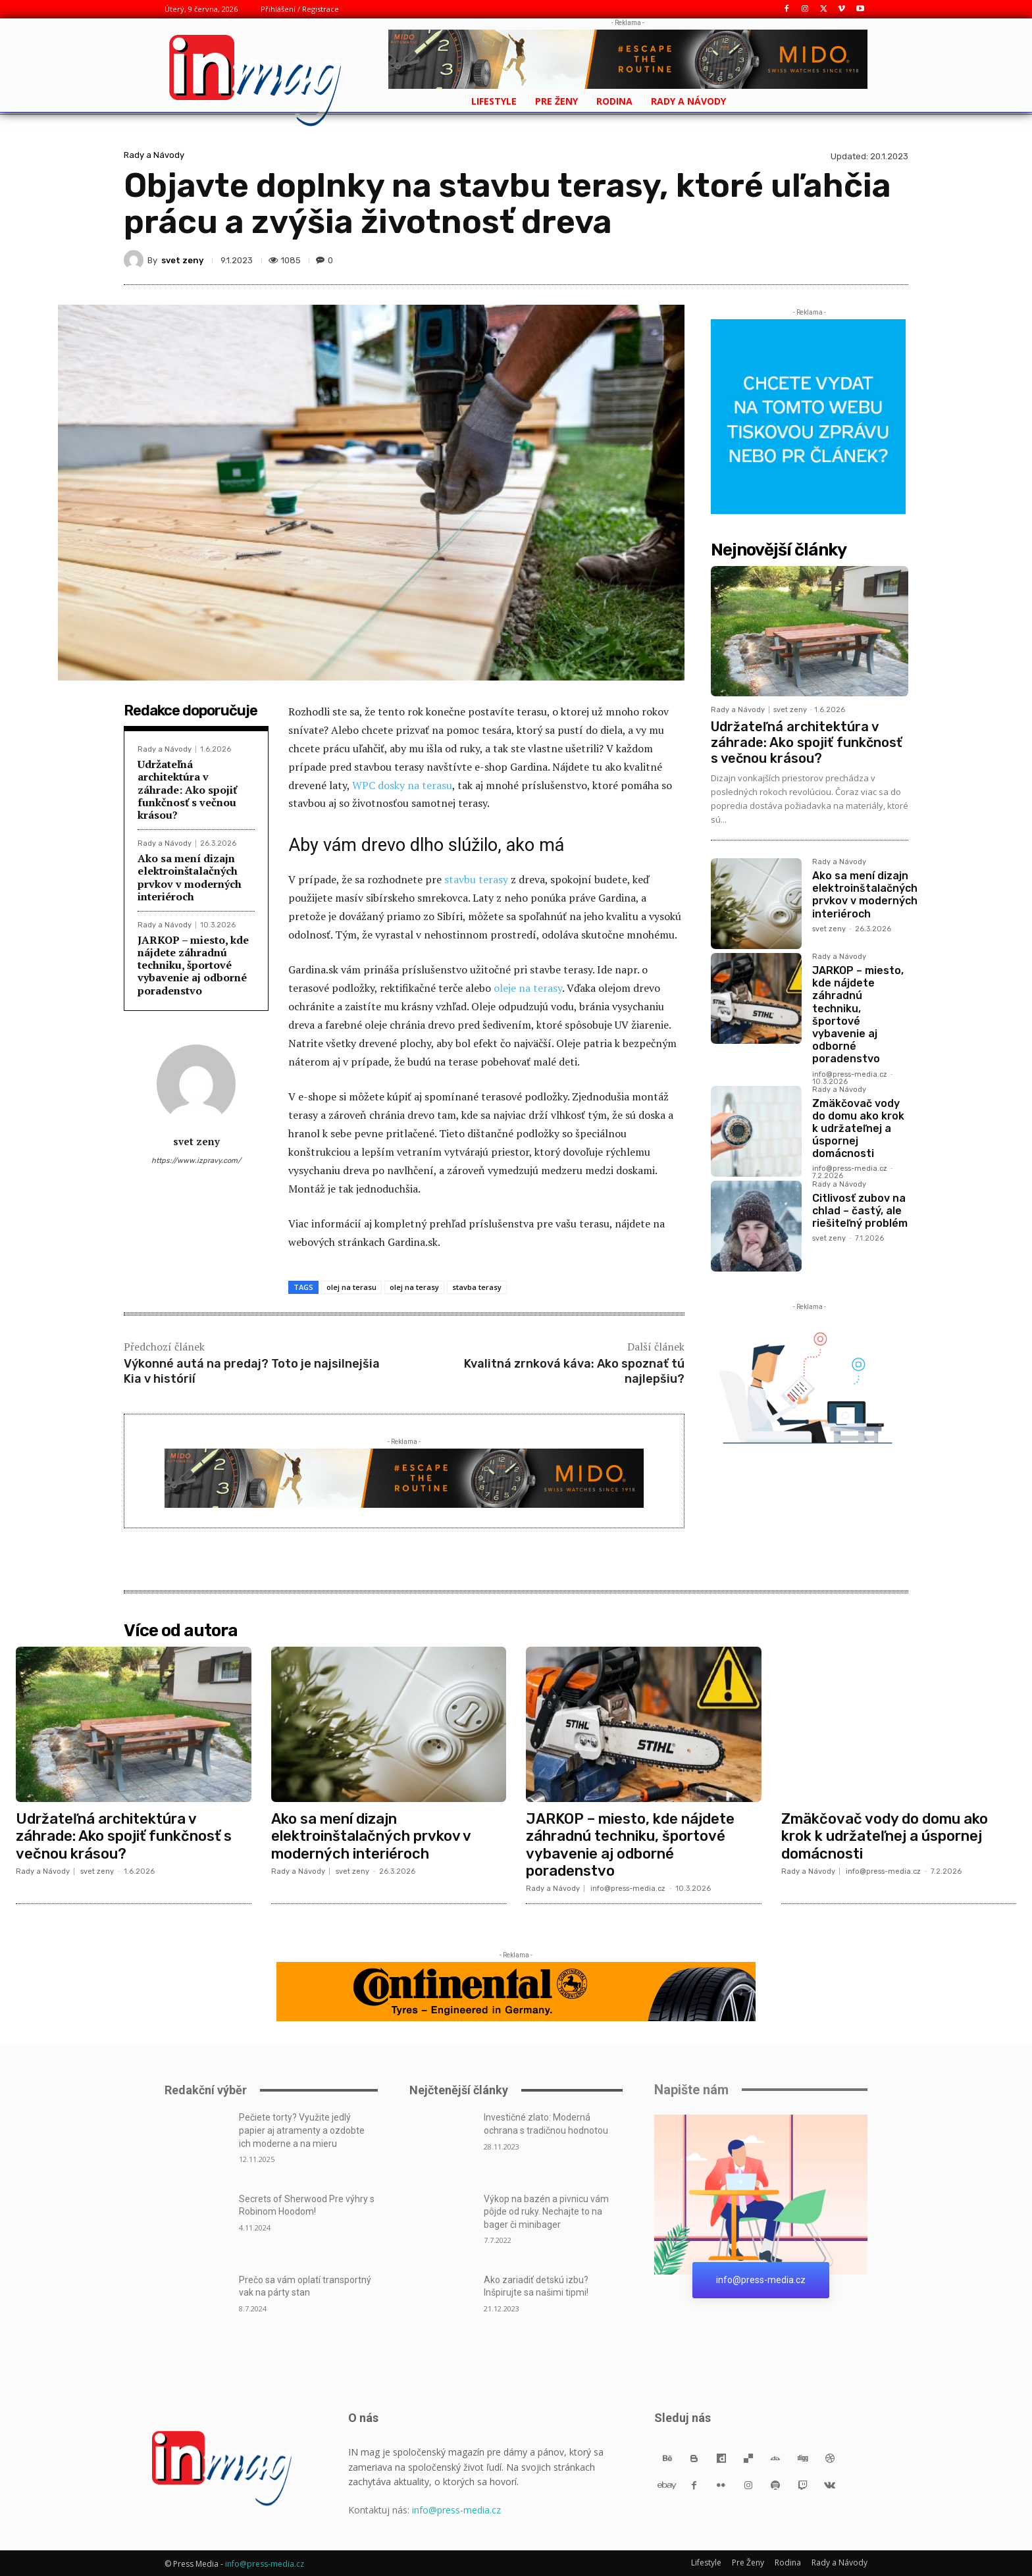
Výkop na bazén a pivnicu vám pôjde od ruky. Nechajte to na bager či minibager (546, 2212)
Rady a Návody (154, 155)
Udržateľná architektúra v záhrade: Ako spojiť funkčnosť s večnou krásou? (187, 789)
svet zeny (182, 260)
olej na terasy (414, 1287)
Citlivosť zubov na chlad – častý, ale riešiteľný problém (860, 1210)
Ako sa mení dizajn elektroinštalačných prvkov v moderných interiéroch (190, 877)
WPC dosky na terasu (402, 785)
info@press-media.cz (849, 1074)
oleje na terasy (528, 988)
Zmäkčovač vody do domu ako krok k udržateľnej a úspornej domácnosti (858, 1128)
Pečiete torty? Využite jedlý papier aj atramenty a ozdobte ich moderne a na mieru (302, 2130)
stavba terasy (477, 1287)
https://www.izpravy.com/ (196, 1160)
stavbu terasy (476, 879)
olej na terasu (351, 1287)
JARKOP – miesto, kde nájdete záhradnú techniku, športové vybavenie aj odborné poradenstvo (193, 965)
